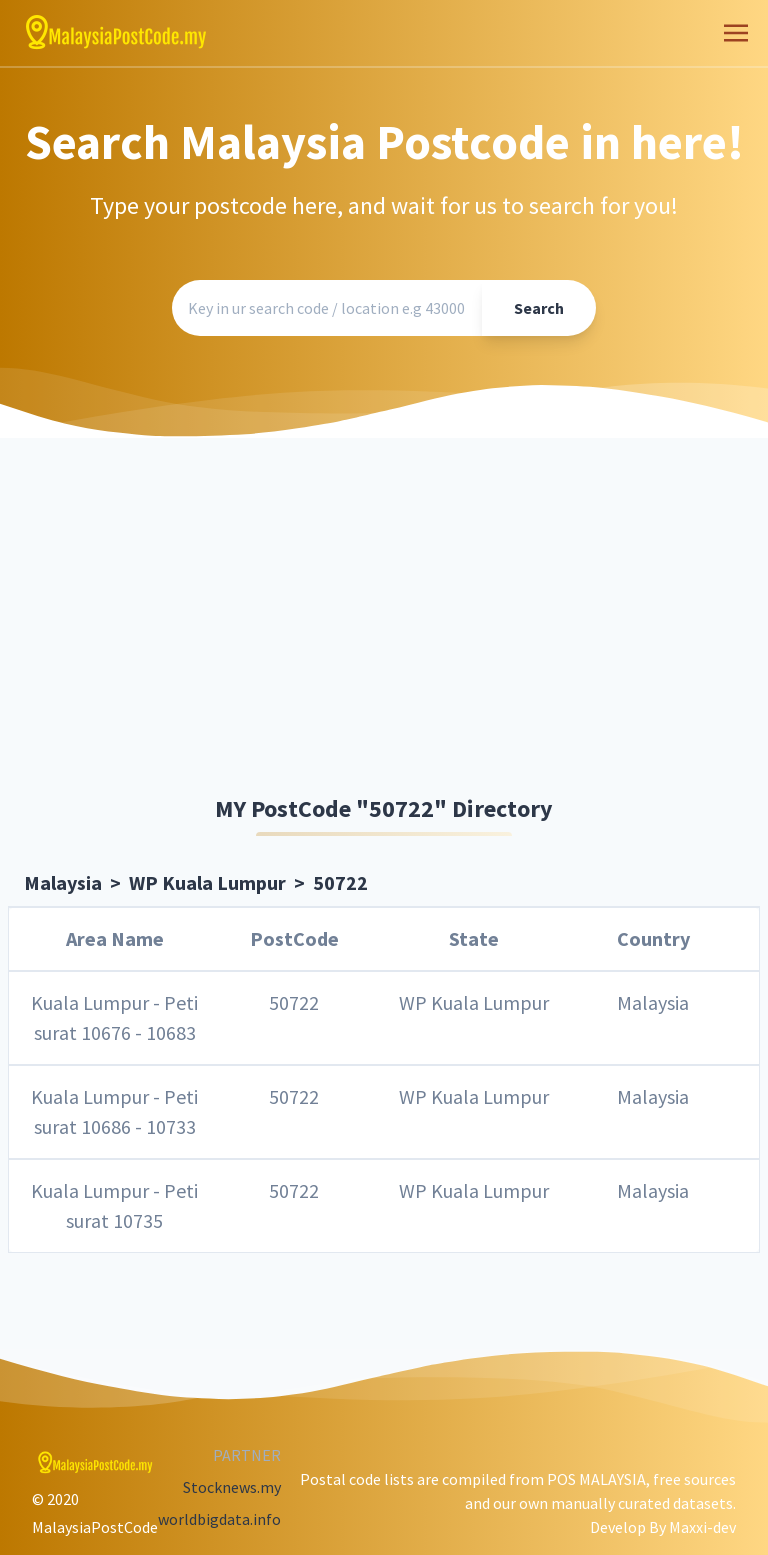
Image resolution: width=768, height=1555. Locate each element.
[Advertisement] (384, 620)
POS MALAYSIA (596, 1479)
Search (539, 308)
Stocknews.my (232, 1487)
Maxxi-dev (702, 1527)
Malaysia (63, 882)
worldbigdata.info (219, 1519)
